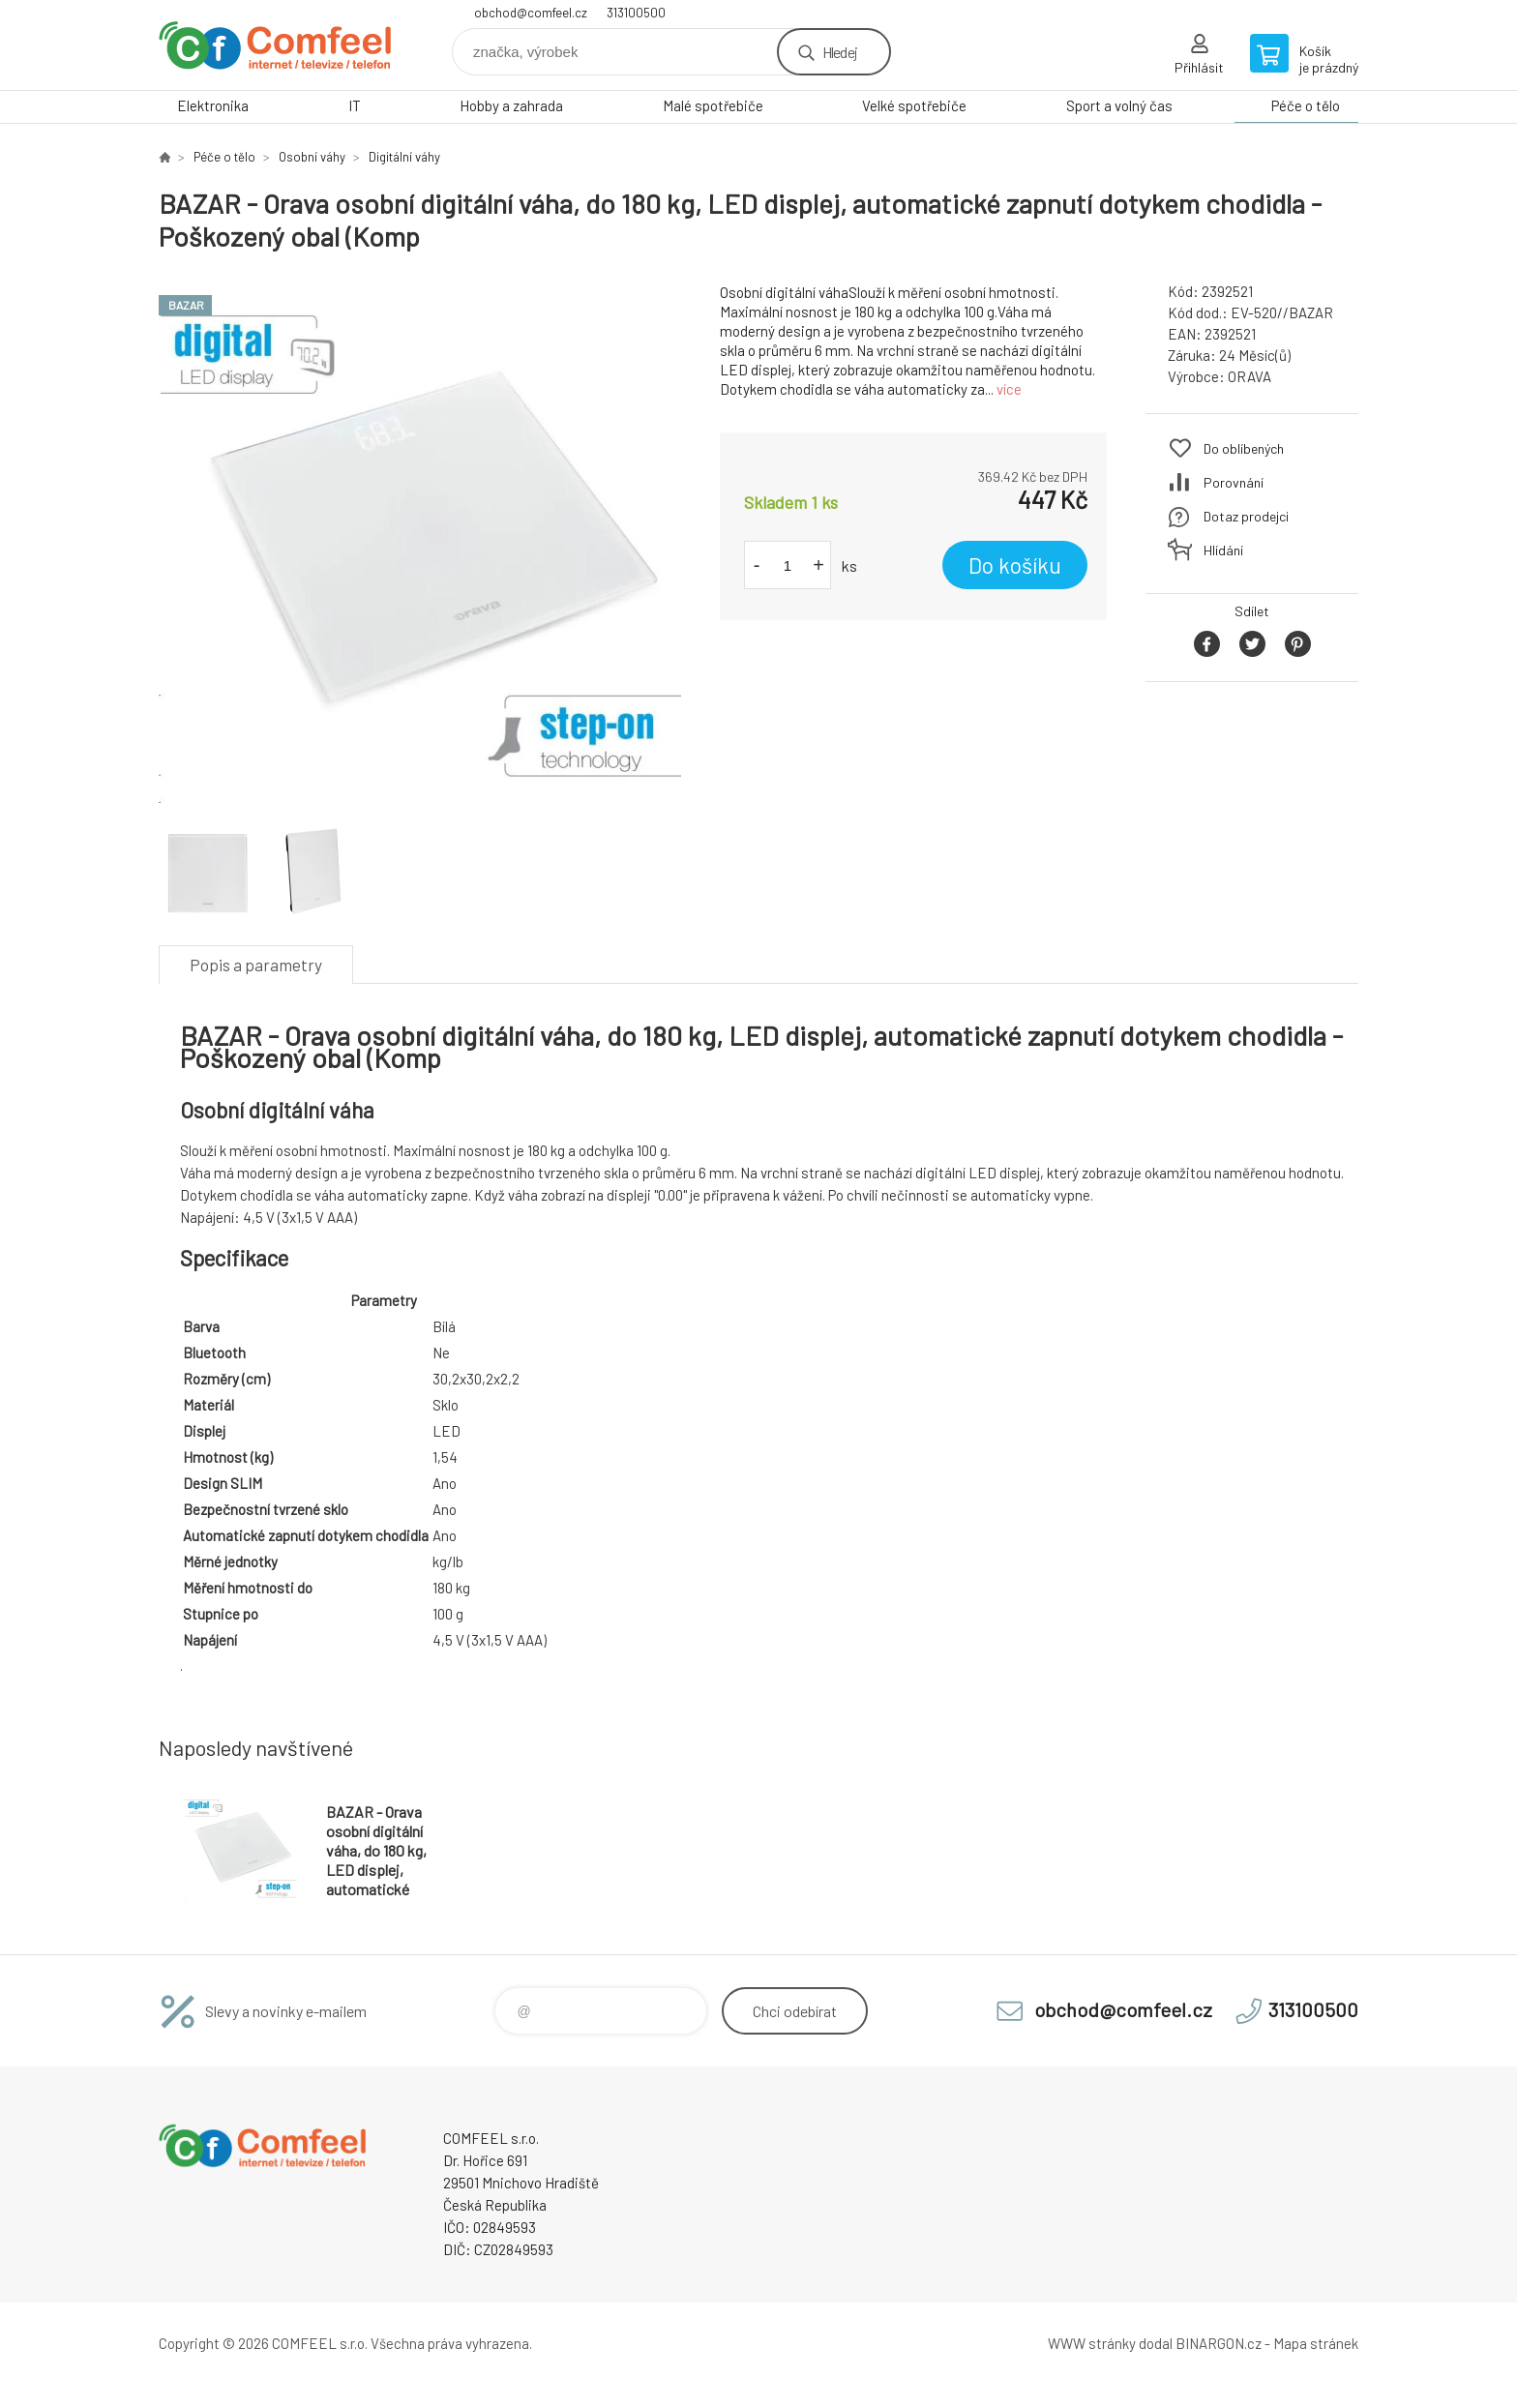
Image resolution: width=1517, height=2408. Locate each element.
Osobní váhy (312, 156)
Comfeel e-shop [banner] (275, 45)
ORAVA (1249, 376)
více (1009, 389)
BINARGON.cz (1218, 2343)
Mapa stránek (1315, 2343)
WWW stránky (1092, 2343)
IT (354, 105)
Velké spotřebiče (914, 105)
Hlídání (1223, 550)
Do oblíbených (1244, 448)
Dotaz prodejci (1246, 516)
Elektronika (213, 105)
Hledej (839, 52)
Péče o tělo (1305, 105)
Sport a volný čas (1119, 105)
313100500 (636, 12)
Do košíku (1014, 565)
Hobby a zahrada (511, 105)
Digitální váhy (404, 156)
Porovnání (1234, 482)
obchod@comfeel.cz (530, 12)
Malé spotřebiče (713, 105)
